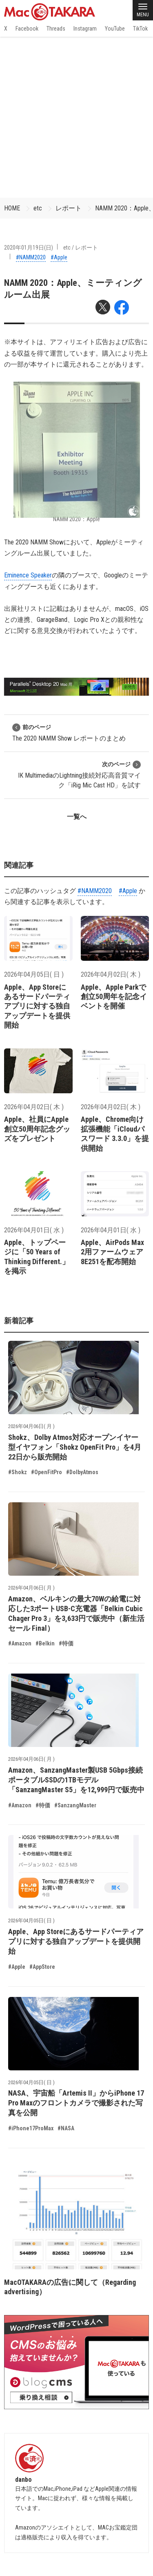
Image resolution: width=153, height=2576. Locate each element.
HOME (12, 208)
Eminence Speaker (28, 575)
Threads (56, 28)
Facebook (27, 28)
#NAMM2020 (31, 257)
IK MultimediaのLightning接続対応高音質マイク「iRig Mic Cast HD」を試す (79, 774)
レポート (68, 208)
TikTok (140, 28)
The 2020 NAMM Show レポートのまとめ (69, 732)
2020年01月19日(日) (28, 247)
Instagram (85, 28)
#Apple (59, 257)
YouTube (115, 28)
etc (37, 208)
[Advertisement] (76, 117)
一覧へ (76, 816)
